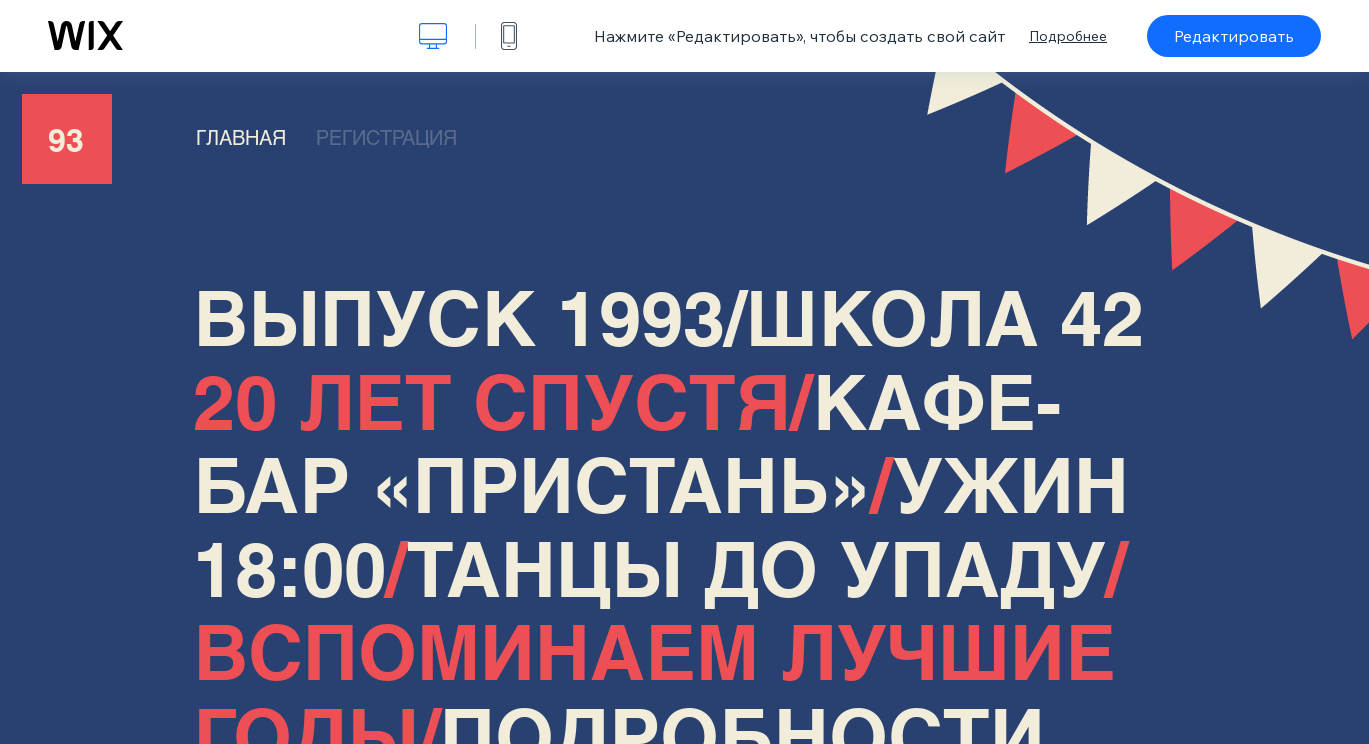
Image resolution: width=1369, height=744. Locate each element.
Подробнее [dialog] (1068, 36)
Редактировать (1234, 36)
